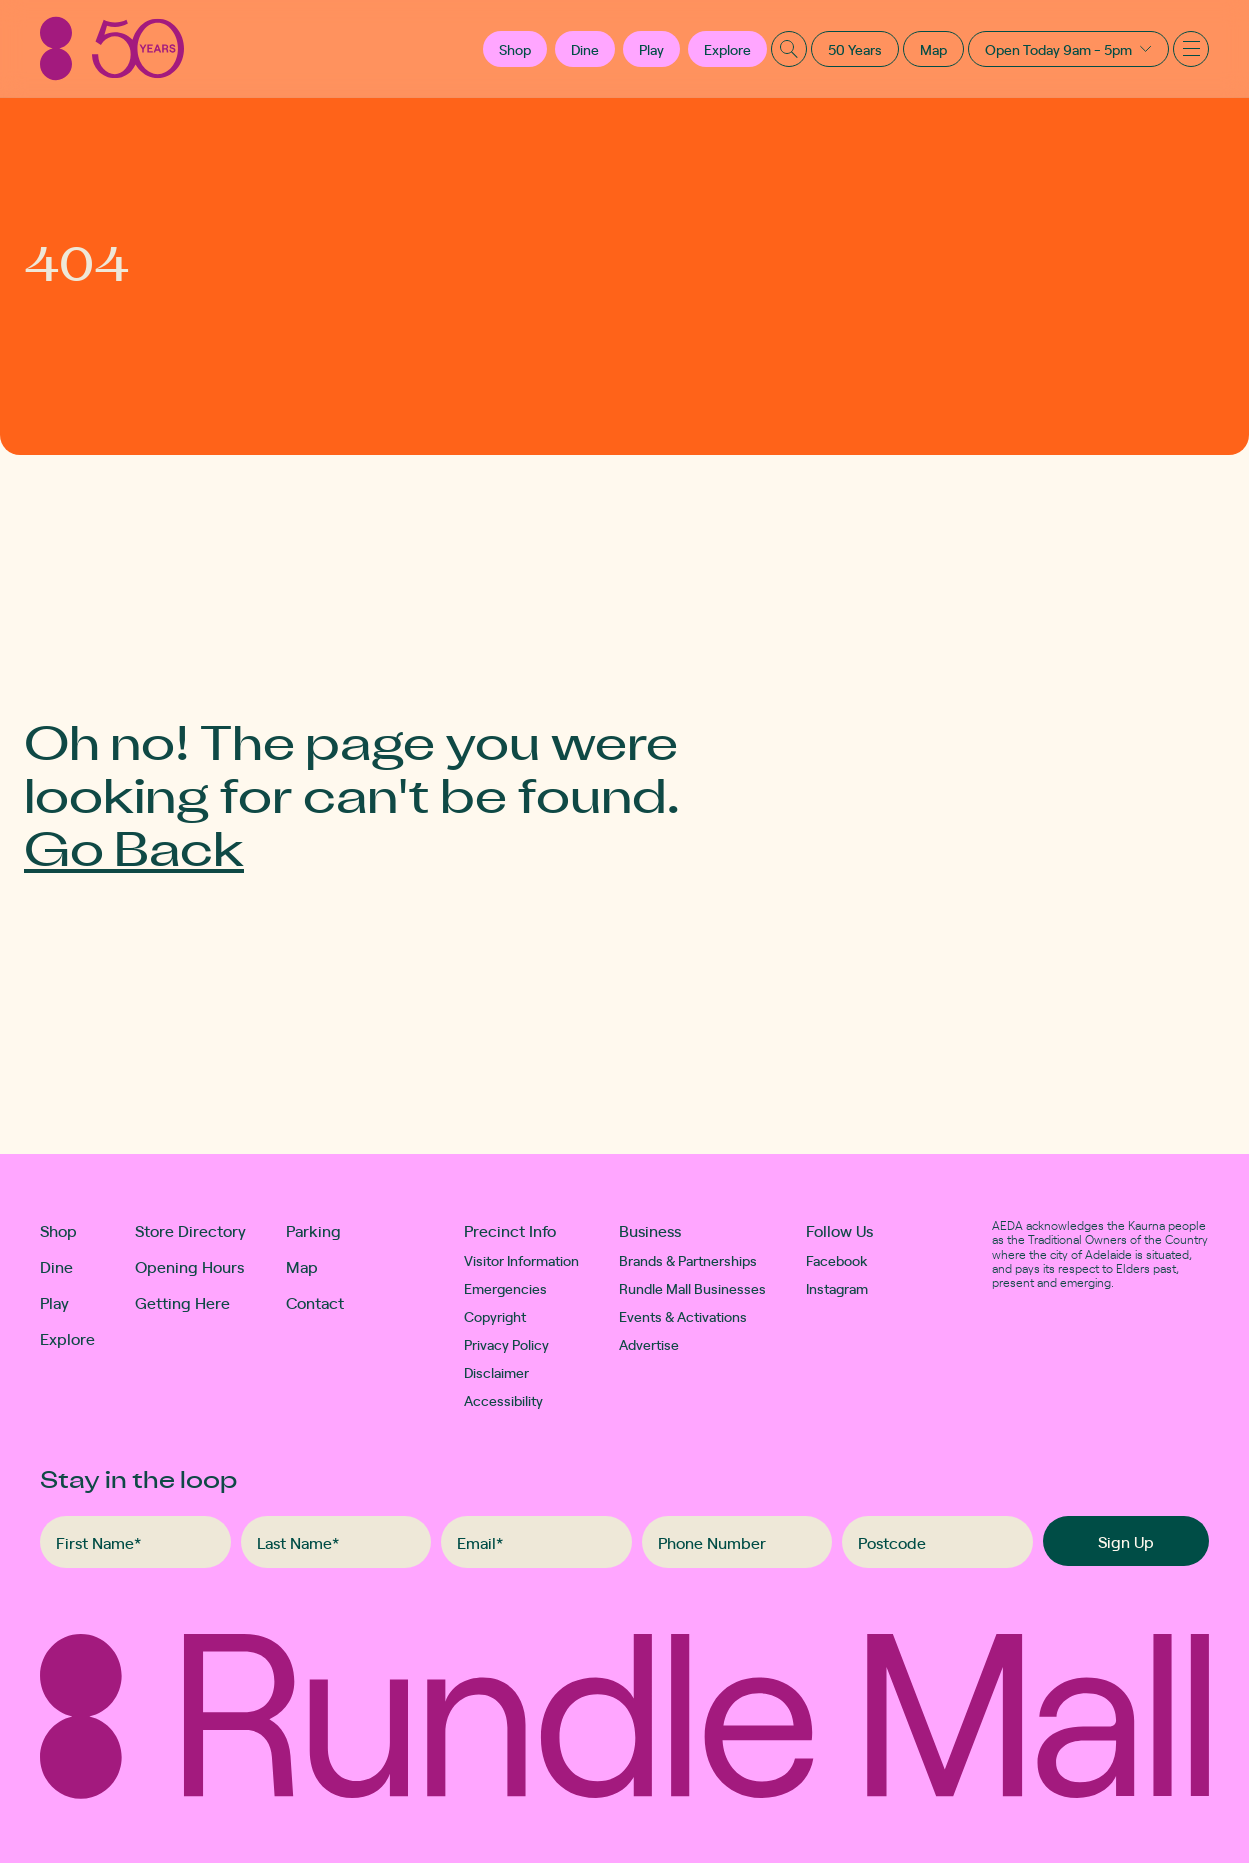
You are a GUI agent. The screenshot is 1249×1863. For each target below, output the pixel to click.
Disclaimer (496, 1372)
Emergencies (505, 1288)
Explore (727, 49)
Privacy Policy (506, 1344)
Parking (313, 1230)
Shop (58, 1230)
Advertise (649, 1344)
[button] (515, 49)
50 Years (855, 49)
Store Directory (190, 1230)
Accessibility (503, 1400)
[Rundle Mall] (112, 48)
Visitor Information (521, 1260)
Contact (315, 1302)
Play (651, 49)
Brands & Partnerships (688, 1260)
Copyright (495, 1316)
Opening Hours (189, 1266)
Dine (585, 49)
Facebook (837, 1260)
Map (933, 49)
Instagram (837, 1288)
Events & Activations (683, 1316)
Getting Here (182, 1302)
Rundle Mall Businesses (692, 1288)
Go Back (134, 846)
